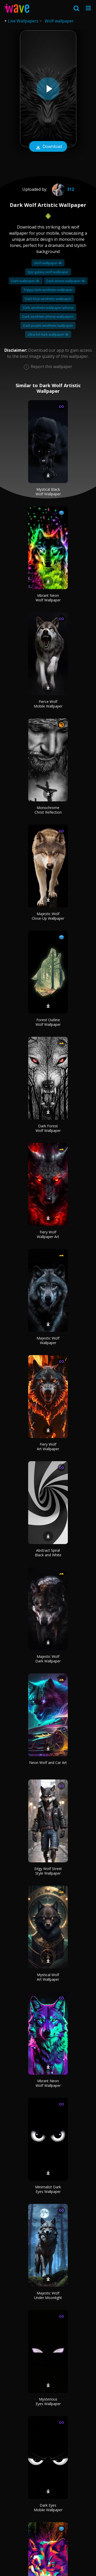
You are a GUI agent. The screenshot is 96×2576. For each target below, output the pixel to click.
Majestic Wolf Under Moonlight (48, 2295)
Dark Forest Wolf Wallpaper (48, 1128)
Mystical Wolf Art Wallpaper (48, 1977)
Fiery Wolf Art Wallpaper (48, 1446)
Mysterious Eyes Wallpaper (48, 2401)
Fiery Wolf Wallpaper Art (48, 1234)
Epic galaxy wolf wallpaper (48, 272)
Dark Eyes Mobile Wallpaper (48, 2507)
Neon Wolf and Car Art (48, 1762)
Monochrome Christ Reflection (48, 810)
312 (62, 189)
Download (48, 147)
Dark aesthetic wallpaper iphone (48, 307)
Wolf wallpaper (59, 21)
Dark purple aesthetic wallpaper (48, 325)
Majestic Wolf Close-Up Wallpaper (48, 916)
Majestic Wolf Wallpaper (48, 1340)
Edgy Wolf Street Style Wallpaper (48, 1871)
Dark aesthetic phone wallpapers (48, 316)
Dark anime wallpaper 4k (65, 281)
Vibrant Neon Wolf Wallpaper (48, 597)
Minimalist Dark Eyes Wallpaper (48, 2189)
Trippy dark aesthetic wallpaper (48, 289)
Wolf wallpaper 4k (48, 263)
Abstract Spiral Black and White (48, 1552)
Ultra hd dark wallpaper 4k (48, 334)
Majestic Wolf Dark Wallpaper (48, 1658)
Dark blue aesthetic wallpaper (48, 298)
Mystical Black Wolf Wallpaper (48, 491)
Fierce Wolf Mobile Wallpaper (48, 704)
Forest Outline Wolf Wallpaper (48, 1022)
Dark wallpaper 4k (25, 281)
